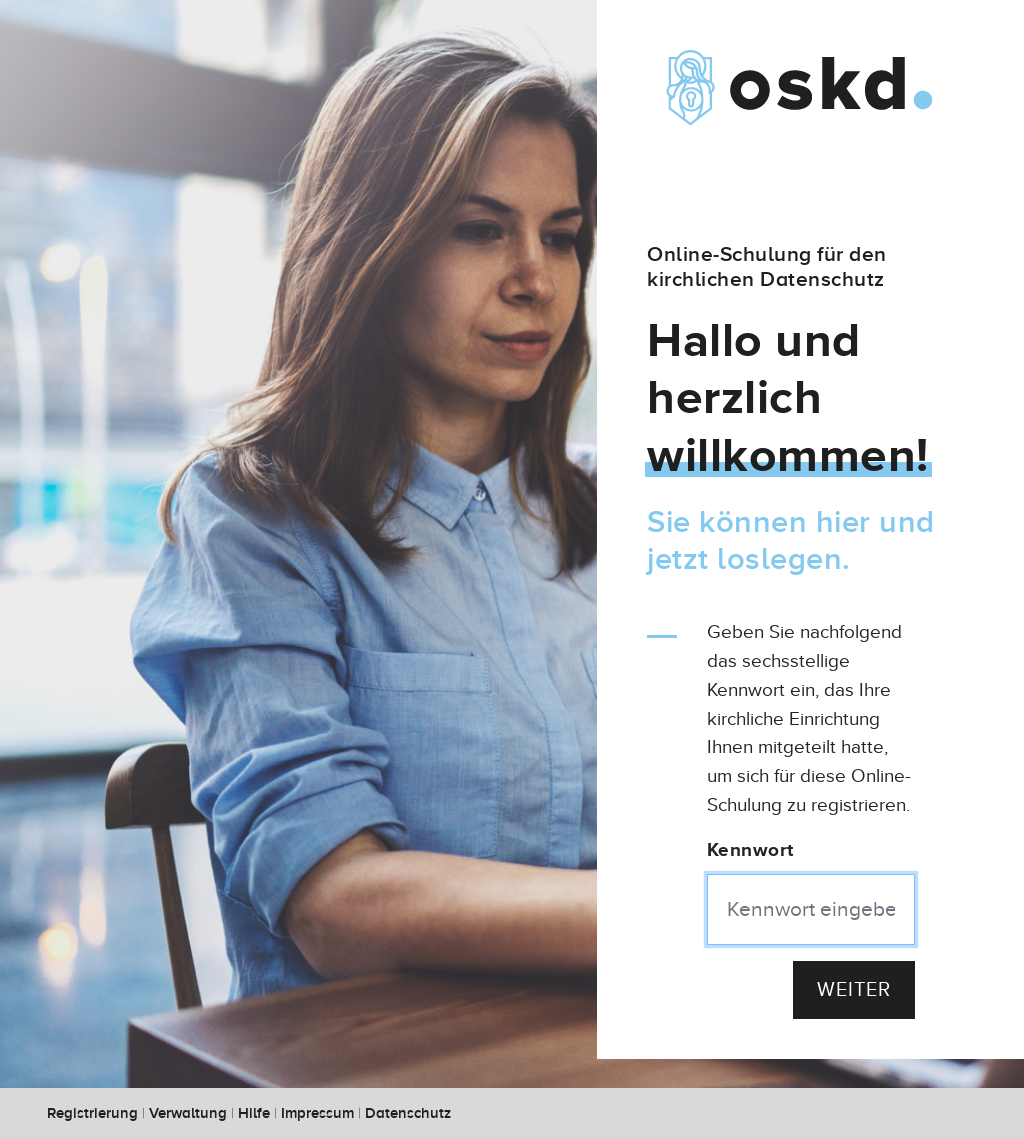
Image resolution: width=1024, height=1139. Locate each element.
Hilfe (254, 1113)
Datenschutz (408, 1113)
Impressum (317, 1113)
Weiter (854, 990)
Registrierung (92, 1113)
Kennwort (750, 850)
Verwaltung (188, 1113)
